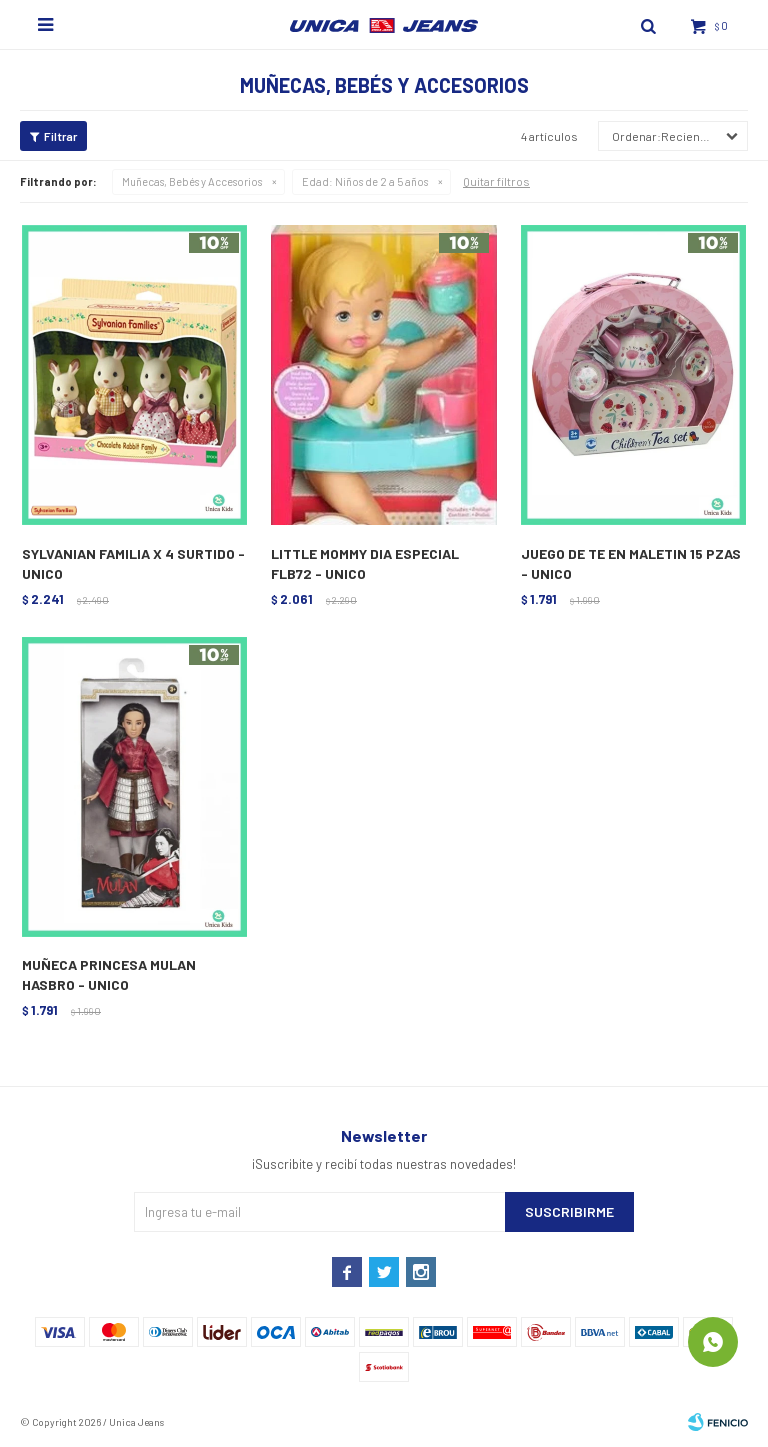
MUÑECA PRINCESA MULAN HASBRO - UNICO (109, 974)
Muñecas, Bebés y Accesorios (192, 181)
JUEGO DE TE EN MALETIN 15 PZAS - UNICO (631, 563)
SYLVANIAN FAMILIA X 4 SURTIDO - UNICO (133, 563)
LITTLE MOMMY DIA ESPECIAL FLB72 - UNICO (365, 563)
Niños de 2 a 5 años (365, 181)
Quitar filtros (496, 181)
